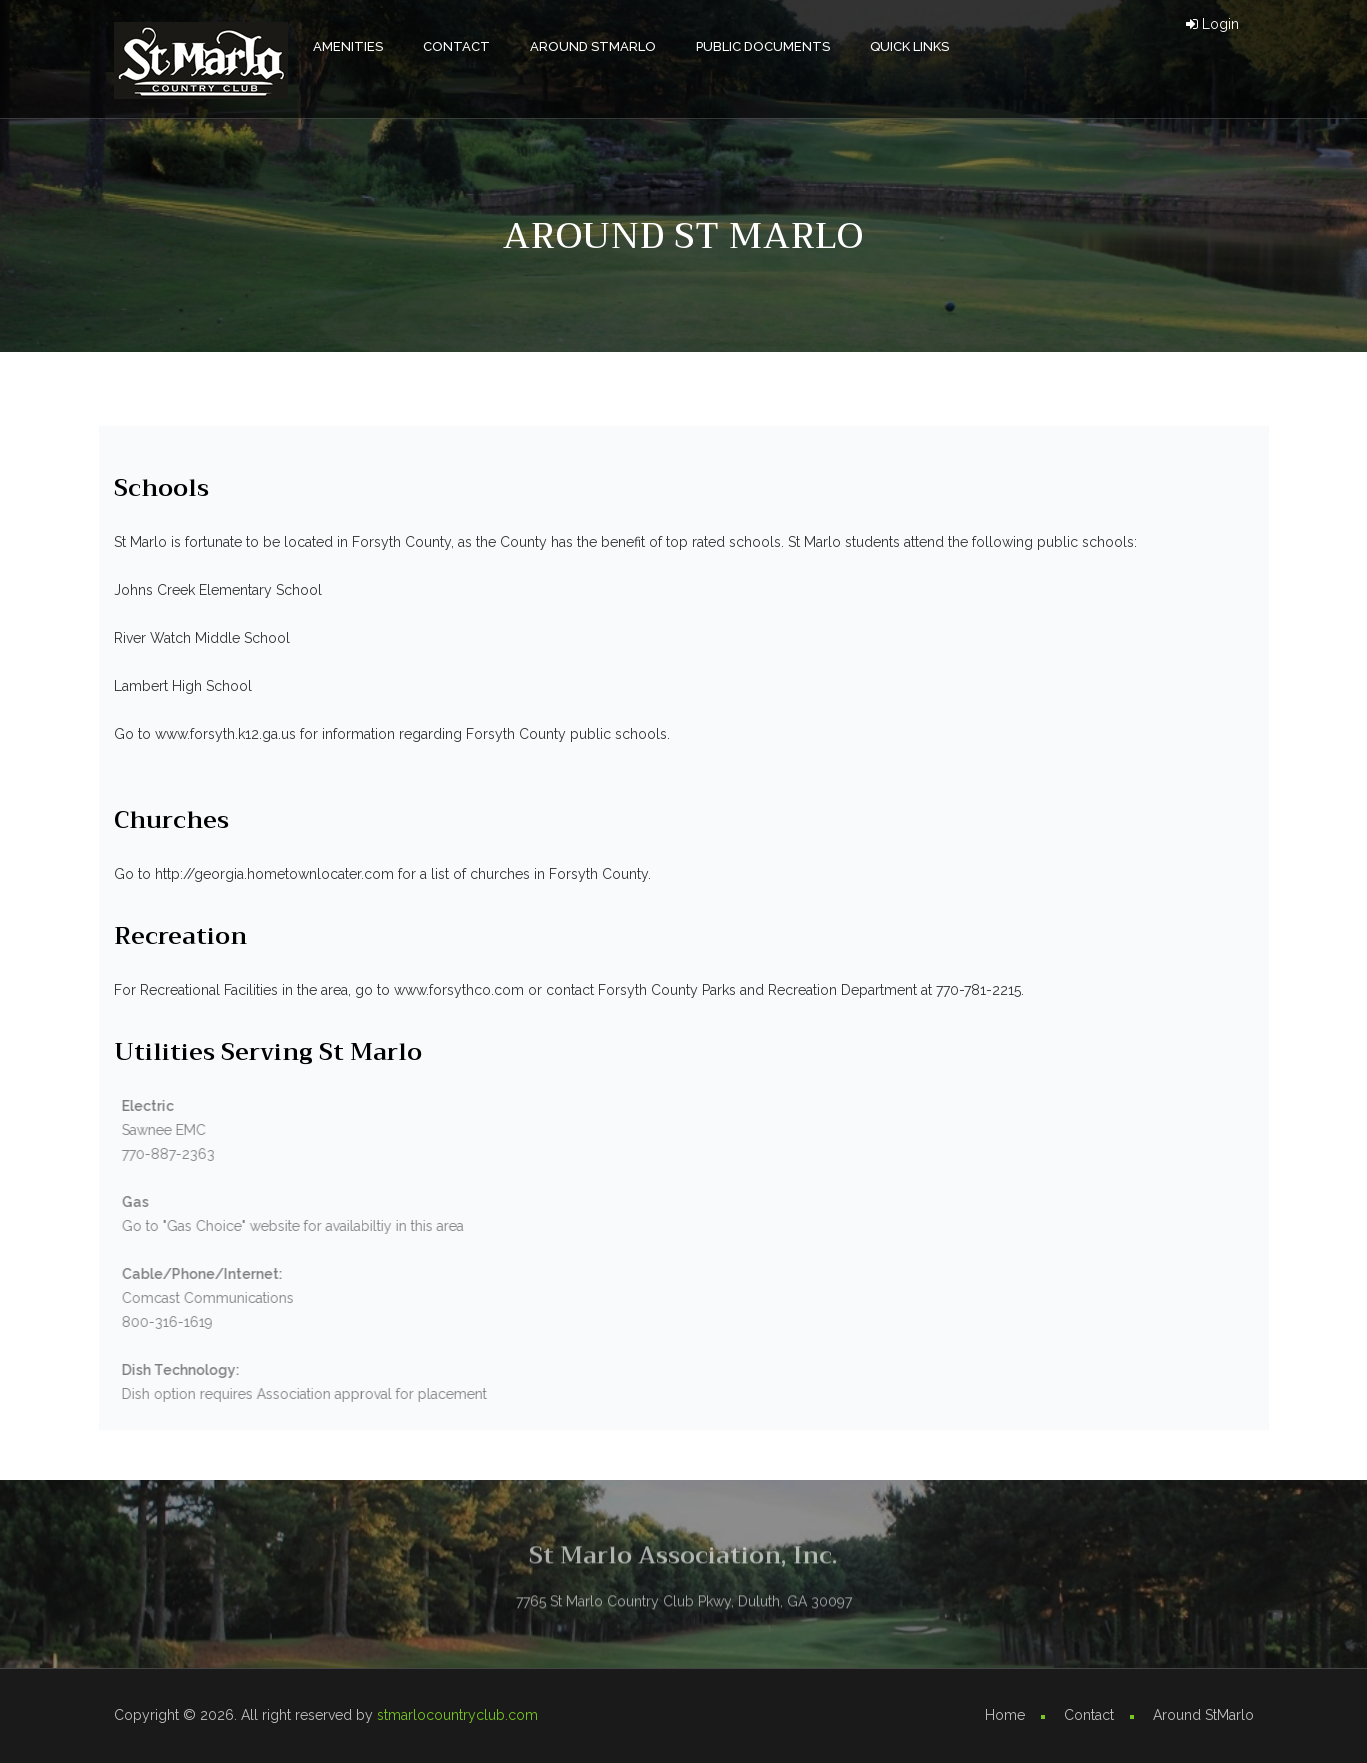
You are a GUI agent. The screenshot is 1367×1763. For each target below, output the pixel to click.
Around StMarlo (593, 46)
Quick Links (909, 46)
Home (1005, 1715)
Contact (456, 46)
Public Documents (763, 46)
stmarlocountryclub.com (457, 1715)
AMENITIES (348, 46)
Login (1212, 24)
